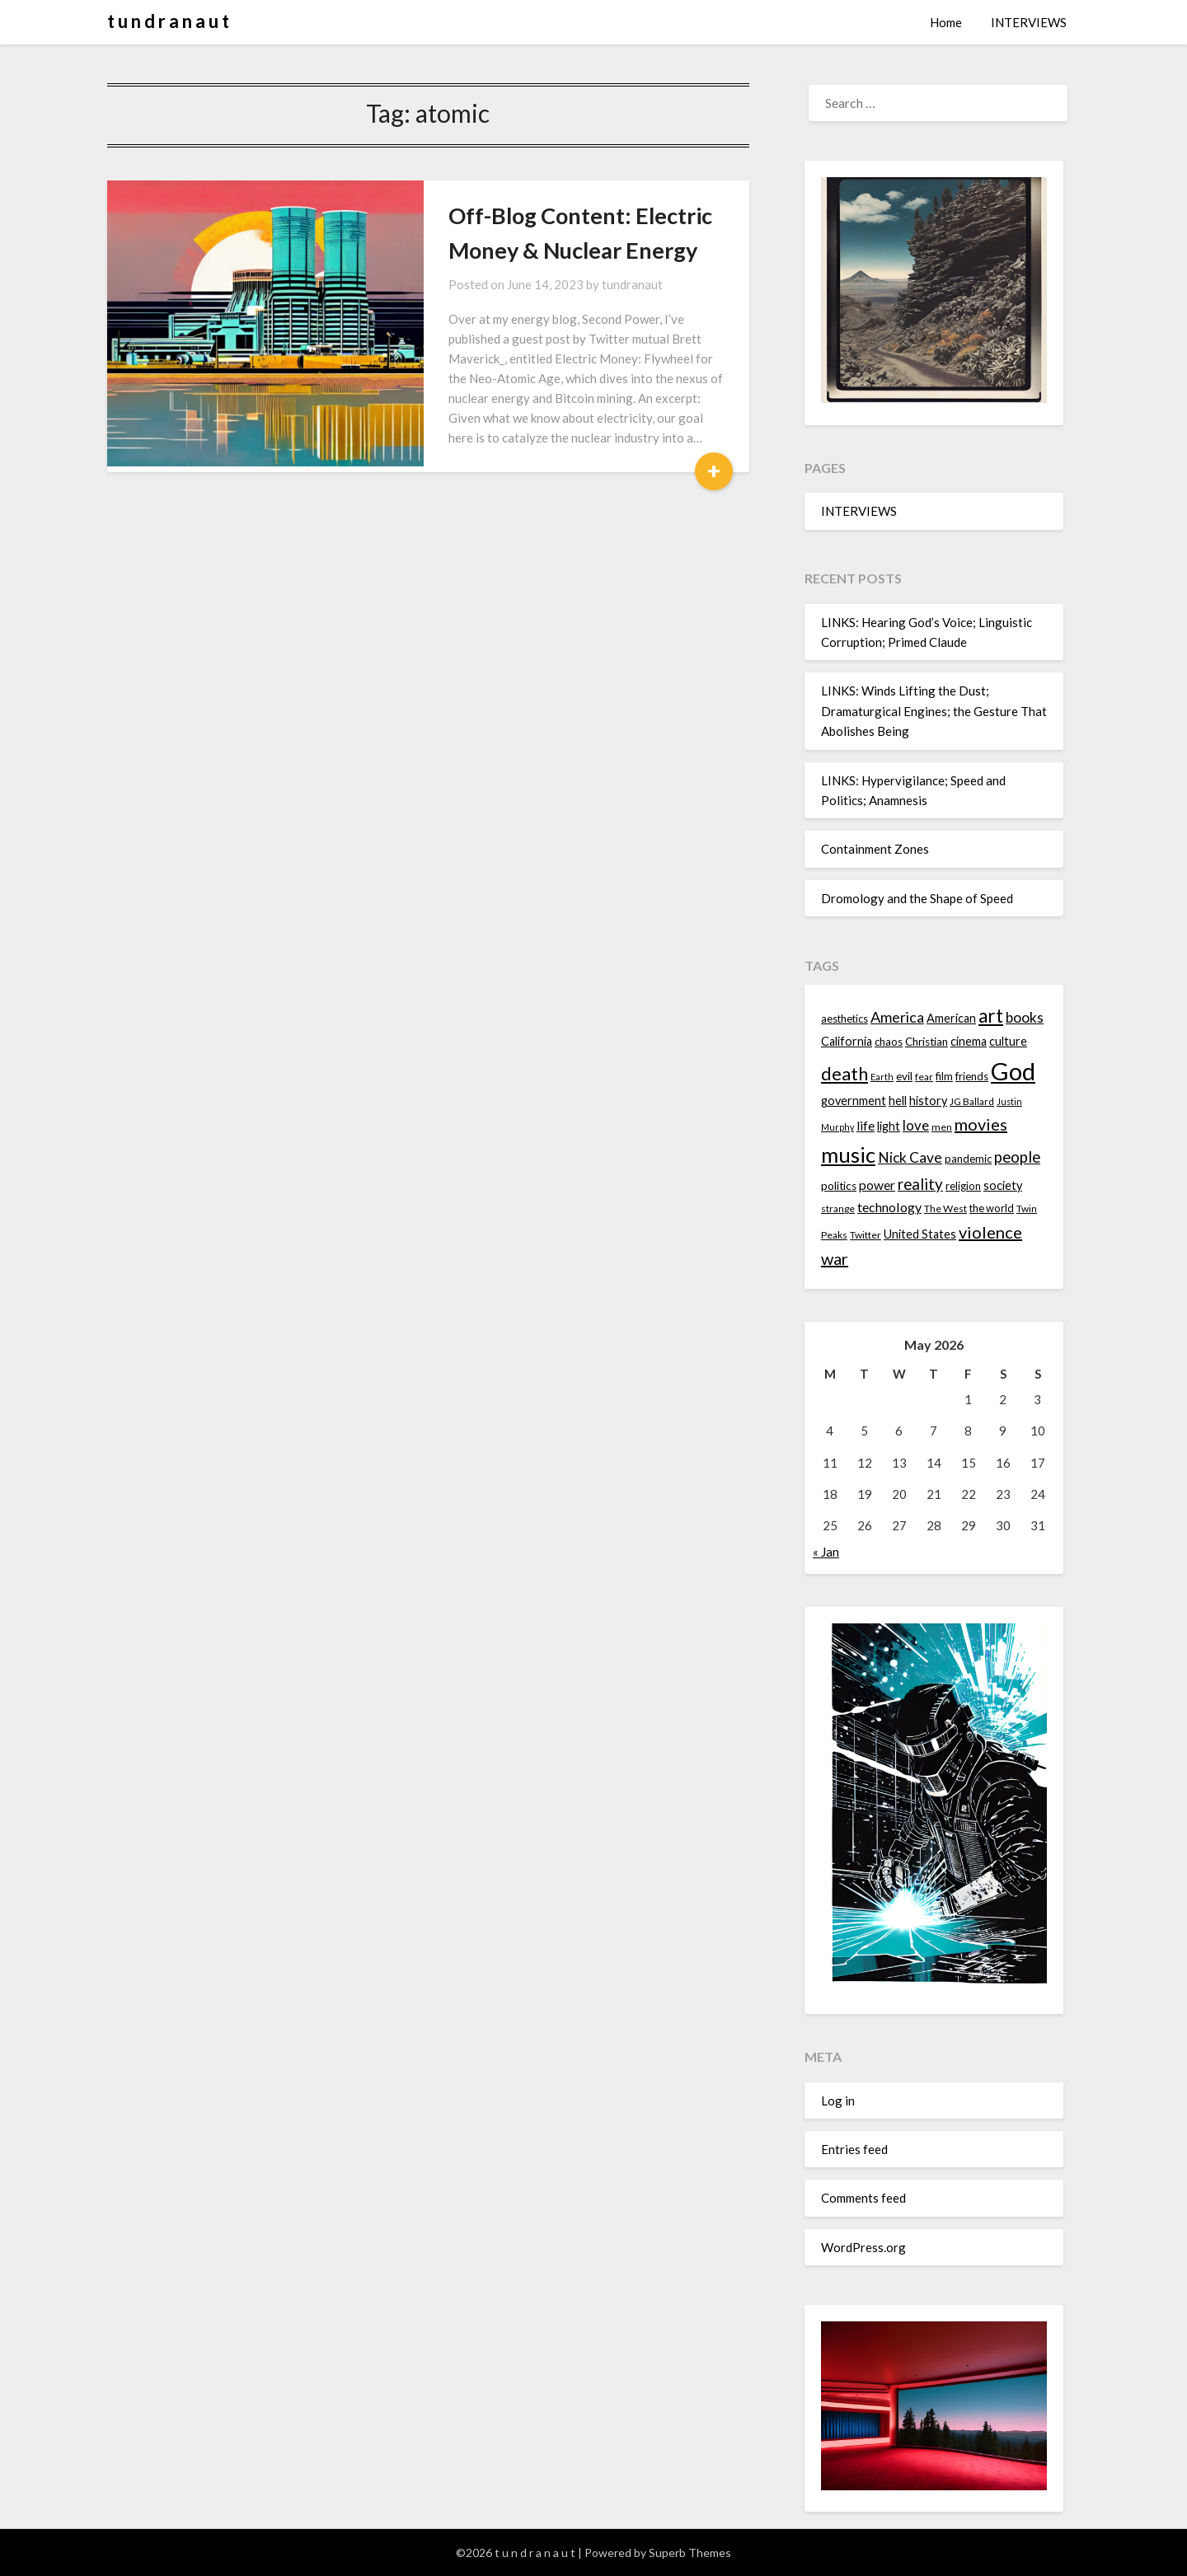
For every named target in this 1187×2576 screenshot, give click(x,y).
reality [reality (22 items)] (920, 1184)
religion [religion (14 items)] (963, 1185)
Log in (838, 2100)
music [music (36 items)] (848, 1154)
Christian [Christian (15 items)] (926, 1041)
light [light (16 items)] (888, 1126)
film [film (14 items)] (944, 1076)
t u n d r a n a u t (168, 21)
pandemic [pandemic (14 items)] (968, 1158)
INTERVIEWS (1029, 22)
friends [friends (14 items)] (971, 1076)
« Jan (826, 1551)
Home (946, 22)
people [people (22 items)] (1017, 1157)
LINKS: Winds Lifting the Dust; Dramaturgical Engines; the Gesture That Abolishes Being (934, 710)
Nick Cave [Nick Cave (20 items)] (910, 1157)
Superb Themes (690, 2553)
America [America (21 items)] (897, 1017)
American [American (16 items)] (951, 1018)
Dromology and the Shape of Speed (917, 898)
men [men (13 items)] (941, 1127)
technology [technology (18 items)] (889, 1207)
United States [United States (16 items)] (920, 1234)
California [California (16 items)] (846, 1041)
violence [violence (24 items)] (990, 1232)
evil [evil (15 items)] (904, 1076)
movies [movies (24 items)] (981, 1124)
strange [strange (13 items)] (838, 1208)
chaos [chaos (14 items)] (889, 1041)
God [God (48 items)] (1013, 1070)
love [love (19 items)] (916, 1125)
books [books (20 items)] (1025, 1017)
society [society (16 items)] (1002, 1185)
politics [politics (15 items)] (838, 1185)
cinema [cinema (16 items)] (968, 1041)
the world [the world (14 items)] (991, 1208)
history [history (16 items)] (928, 1101)
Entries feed (854, 2149)
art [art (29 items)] (990, 1016)
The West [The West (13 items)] (945, 1208)
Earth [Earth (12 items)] (882, 1076)
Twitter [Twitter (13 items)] (865, 1235)
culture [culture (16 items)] (1008, 1041)
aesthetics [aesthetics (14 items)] (844, 1018)
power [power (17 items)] (877, 1185)
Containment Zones (875, 848)
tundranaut (572, 284)
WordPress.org (863, 2247)
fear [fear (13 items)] (924, 1076)
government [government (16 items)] (853, 1101)
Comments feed (863, 2197)
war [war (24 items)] (834, 1258)
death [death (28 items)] (844, 1073)
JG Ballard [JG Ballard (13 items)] (972, 1101)
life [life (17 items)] (865, 1125)
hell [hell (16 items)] (898, 1101)
